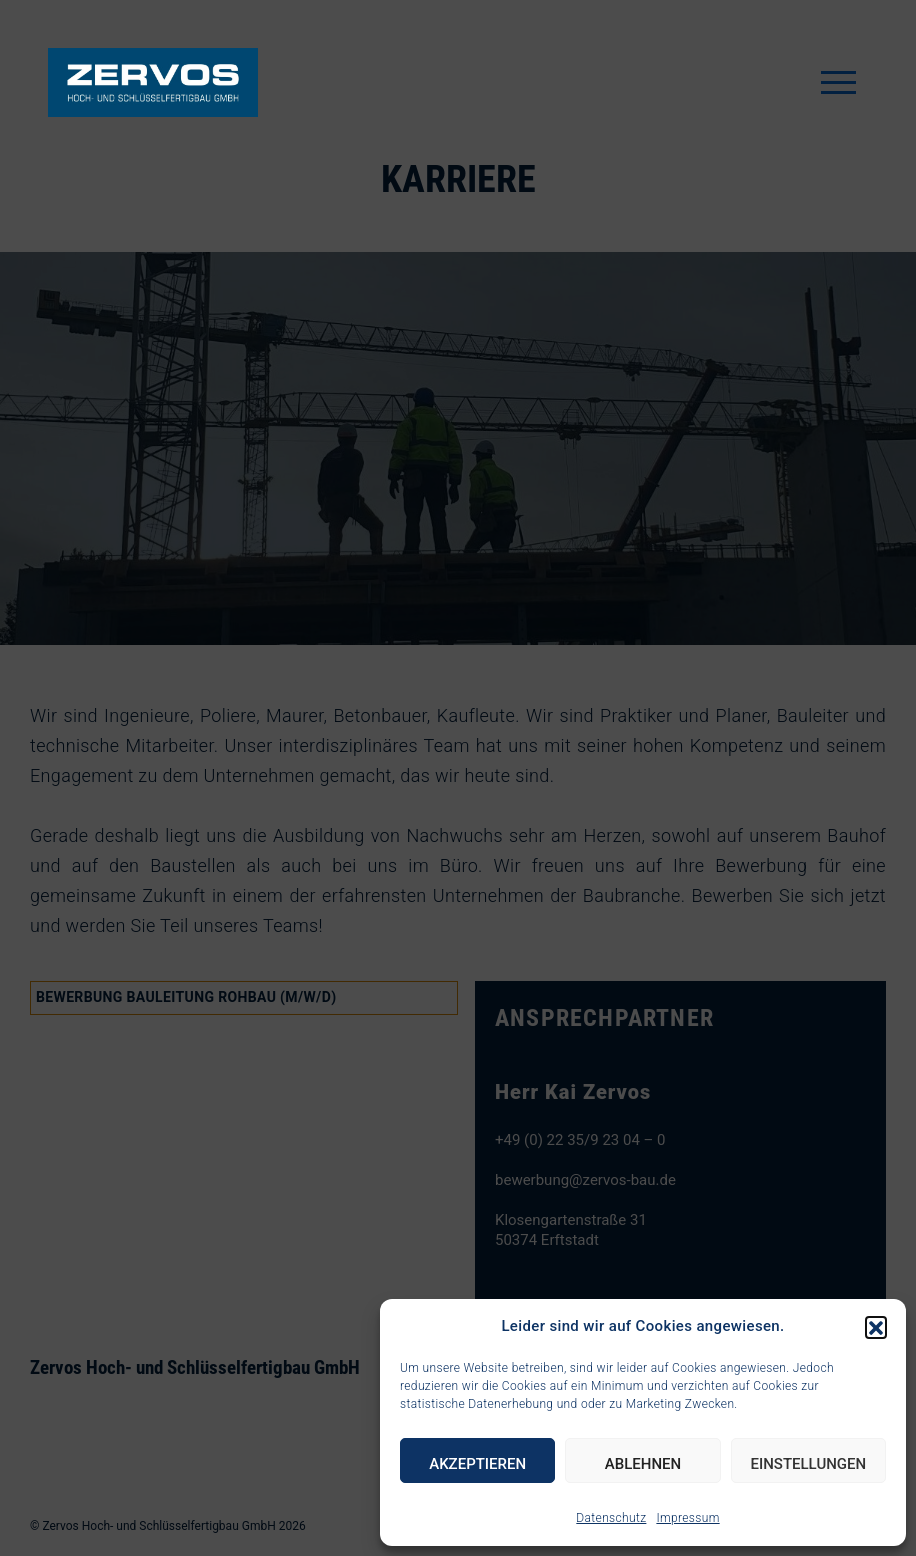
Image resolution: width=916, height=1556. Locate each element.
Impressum (687, 1518)
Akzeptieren (477, 1464)
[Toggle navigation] (838, 82)
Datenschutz (611, 1518)
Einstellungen (808, 1464)
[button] (876, 1327)
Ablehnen (643, 1464)
